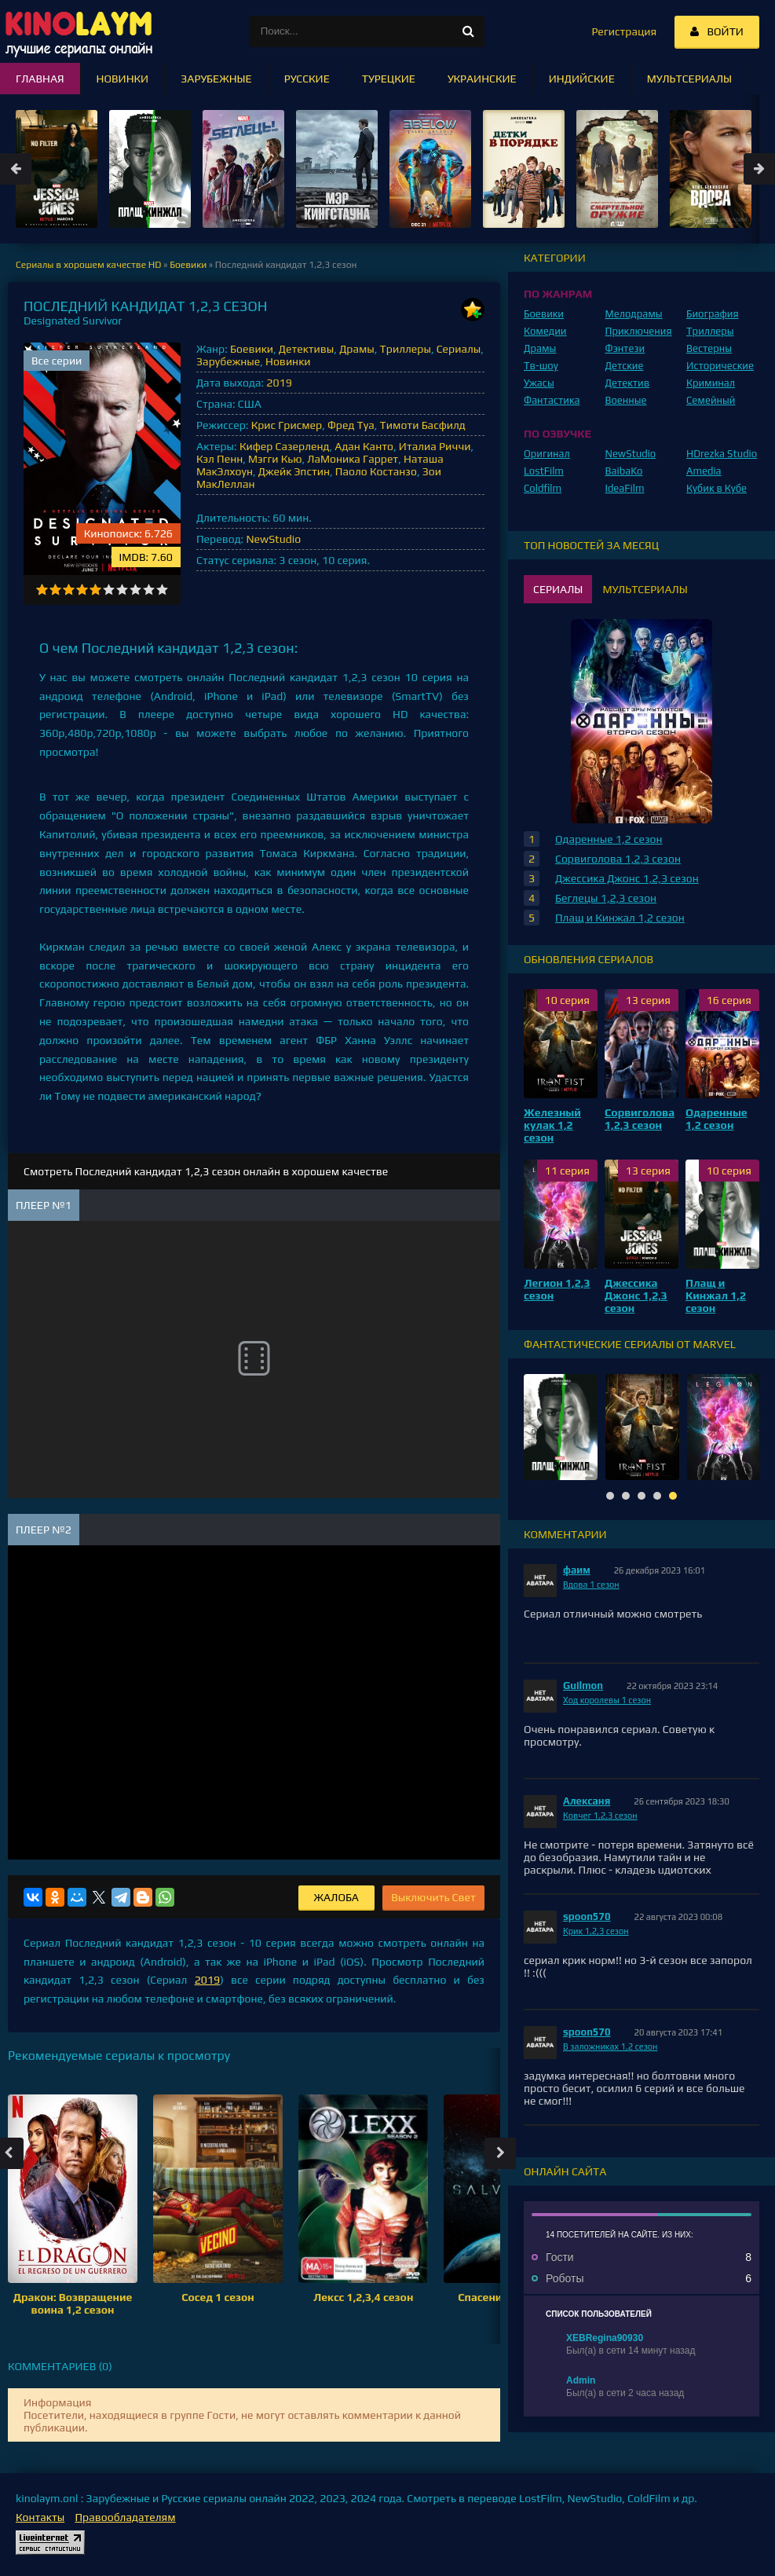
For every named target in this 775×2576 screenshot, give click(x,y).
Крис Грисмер (286, 425)
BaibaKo (624, 471)
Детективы (306, 349)
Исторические (720, 366)
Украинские (482, 78)
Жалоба (336, 1897)
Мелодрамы (634, 314)
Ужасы (539, 383)
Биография (712, 314)
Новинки (287, 361)
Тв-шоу (541, 366)
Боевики (251, 349)
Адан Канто (363, 446)
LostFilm (544, 471)
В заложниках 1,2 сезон (610, 2046)
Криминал (710, 383)
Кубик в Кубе (716, 488)
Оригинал (547, 454)
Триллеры (405, 349)
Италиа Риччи (435, 446)
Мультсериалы (689, 78)
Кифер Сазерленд (284, 446)
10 (162, 589)
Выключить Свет (433, 1897)
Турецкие (388, 78)
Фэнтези (625, 348)
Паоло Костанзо (376, 471)
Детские (624, 366)
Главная (40, 78)
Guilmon (583, 1685)
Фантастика (552, 400)
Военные (626, 400)
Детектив (627, 383)
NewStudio (273, 539)
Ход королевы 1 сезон (607, 1700)
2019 (278, 382)
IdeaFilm (625, 488)
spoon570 (587, 1916)
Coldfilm (542, 488)
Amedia (704, 471)
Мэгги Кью (275, 459)
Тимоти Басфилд (423, 425)
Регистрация (623, 31)
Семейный (710, 400)
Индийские (582, 78)
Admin (580, 2380)
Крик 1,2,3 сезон (596, 1931)
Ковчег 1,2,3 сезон (600, 1815)
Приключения (638, 331)
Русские (307, 78)
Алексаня (586, 1801)
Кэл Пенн (219, 459)
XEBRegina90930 (604, 2337)
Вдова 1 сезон (591, 1584)
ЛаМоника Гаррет (352, 459)
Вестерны (709, 348)
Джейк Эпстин (294, 471)
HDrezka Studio (721, 454)
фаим (576, 1570)
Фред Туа (351, 425)
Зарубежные (228, 361)
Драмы (357, 349)
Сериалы (459, 349)
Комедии (545, 331)
